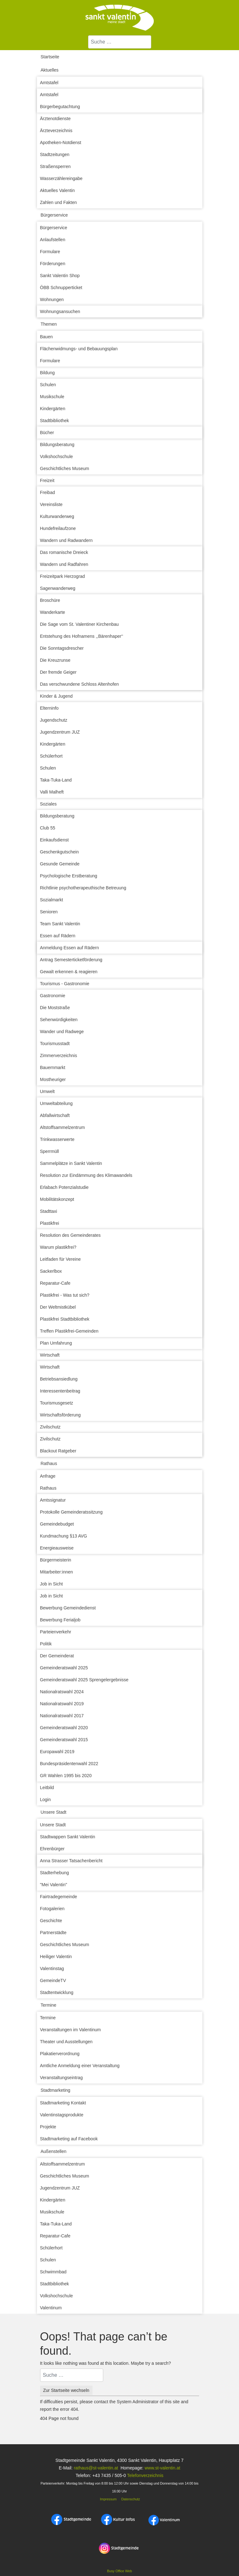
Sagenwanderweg (57, 588)
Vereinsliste (51, 504)
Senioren (49, 911)
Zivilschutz (50, 1426)
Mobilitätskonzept (57, 1199)
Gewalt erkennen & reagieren (69, 971)
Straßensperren (55, 166)
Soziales (48, 803)
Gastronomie (52, 995)
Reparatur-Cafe (55, 1283)
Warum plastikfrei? (58, 1247)
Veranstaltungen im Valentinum (70, 2029)
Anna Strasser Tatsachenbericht (71, 1860)
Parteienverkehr (55, 1631)
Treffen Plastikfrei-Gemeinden (69, 1331)
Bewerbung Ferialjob (60, 1619)
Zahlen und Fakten (58, 202)
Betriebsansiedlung (59, 1378)
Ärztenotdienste (55, 118)
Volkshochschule (56, 456)
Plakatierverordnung (60, 2053)
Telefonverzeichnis (145, 2475)
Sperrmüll (49, 1151)
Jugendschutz (53, 720)
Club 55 (47, 827)
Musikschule (52, 396)
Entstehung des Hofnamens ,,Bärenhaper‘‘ (81, 636)
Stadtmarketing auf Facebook (69, 2138)
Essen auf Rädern (57, 935)
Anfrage (48, 1476)
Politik (46, 1643)
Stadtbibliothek (54, 420)
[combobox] (119, 42)
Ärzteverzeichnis (56, 130)
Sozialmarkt (51, 899)
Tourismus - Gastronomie (64, 983)
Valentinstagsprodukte (62, 2114)
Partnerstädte (53, 1932)
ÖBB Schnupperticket (61, 287)
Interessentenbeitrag (60, 1390)
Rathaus (49, 1463)
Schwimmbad (53, 2271)
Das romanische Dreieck (64, 552)
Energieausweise (57, 1547)
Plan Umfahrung (56, 1343)
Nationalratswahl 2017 (62, 1715)
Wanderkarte (52, 612)
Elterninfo (49, 708)
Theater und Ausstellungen (66, 2041)
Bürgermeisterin (55, 1559)
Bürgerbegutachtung (60, 106)
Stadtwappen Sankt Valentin (67, 1836)
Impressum (108, 2499)
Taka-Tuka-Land (56, 779)
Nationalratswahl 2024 (62, 1691)
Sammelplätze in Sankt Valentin (71, 1163)
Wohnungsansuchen (60, 311)
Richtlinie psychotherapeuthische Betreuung (83, 887)
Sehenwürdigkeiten (59, 1019)
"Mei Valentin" (53, 1884)
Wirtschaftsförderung (60, 1414)
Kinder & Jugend (56, 696)
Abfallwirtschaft (55, 1115)
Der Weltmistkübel (58, 1307)
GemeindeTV (53, 1980)
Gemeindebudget (57, 1523)
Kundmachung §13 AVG (63, 1535)
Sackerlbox (51, 1271)
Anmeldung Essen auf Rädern (69, 947)
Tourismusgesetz (56, 1402)
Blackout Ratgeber (58, 1450)
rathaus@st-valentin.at (95, 2467)
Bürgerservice (54, 215)
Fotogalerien (52, 1908)
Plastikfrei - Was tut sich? (65, 1295)
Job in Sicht (51, 1583)
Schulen (48, 384)
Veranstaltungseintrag (61, 2077)
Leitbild (47, 1787)
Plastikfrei (49, 1223)
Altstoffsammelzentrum (62, 1127)
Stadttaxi (48, 1211)
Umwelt (47, 1091)
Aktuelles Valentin (57, 190)
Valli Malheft (52, 791)
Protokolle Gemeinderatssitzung (71, 1512)
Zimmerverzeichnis (58, 1055)
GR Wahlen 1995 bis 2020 (66, 1775)
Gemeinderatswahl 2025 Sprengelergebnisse (84, 1679)
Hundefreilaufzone (58, 528)
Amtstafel (49, 82)
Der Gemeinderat (57, 1655)
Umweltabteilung (56, 1103)
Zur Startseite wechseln (66, 2390)
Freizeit (47, 480)
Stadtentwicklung (57, 1992)
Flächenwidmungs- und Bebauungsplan (79, 348)
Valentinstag (52, 1968)
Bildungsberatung (57, 444)
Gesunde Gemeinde (60, 863)
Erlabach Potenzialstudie (64, 1187)
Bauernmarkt (52, 1067)
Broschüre (50, 600)
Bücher (47, 432)
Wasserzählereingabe (61, 178)
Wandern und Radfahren (64, 564)
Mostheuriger (53, 1079)
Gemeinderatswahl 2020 (64, 1727)
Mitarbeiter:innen (56, 1571)
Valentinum (51, 2307)
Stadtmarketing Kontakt (63, 2102)
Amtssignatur (53, 1500)
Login (45, 1799)
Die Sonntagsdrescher (62, 648)
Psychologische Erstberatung (68, 875)
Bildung (47, 372)
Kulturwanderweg (57, 516)
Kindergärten (52, 408)
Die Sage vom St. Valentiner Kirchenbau (79, 624)
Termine (49, 2005)
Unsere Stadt (54, 1812)
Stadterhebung (54, 1872)
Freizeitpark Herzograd (62, 576)
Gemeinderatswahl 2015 (64, 1739)
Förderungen (52, 263)
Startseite (50, 56)
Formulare (50, 251)
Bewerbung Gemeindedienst (68, 1607)
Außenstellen (54, 2151)
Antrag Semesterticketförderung (71, 959)
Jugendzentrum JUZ (60, 732)
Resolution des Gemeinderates (70, 1235)
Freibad (47, 492)
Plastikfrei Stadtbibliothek (64, 1319)
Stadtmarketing (55, 2090)
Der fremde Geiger (58, 672)
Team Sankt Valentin (60, 923)
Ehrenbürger (52, 1848)
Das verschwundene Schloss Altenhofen (79, 684)
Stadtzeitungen (54, 154)
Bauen (46, 336)
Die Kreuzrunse (55, 660)
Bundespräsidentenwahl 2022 (69, 1763)
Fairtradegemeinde (58, 1896)
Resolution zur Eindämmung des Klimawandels (86, 1175)
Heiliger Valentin (56, 1956)
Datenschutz (130, 2499)
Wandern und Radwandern (66, 540)
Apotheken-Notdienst (60, 142)
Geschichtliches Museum (64, 468)
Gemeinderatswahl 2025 (64, 1667)
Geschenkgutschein (59, 851)
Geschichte (51, 1920)
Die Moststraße (55, 1007)
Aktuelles (50, 70)
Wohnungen (52, 299)
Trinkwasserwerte (57, 1139)
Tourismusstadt (55, 1043)
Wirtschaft (50, 1355)
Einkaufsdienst (54, 839)
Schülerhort (51, 756)
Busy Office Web (119, 2571)
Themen (49, 324)
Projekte (48, 2126)
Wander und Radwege (62, 1031)
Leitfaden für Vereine (60, 1259)
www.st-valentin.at (162, 2467)
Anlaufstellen (52, 239)
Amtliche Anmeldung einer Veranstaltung (80, 2065)
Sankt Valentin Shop (60, 275)
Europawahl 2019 (57, 1751)
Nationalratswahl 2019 (62, 1703)
